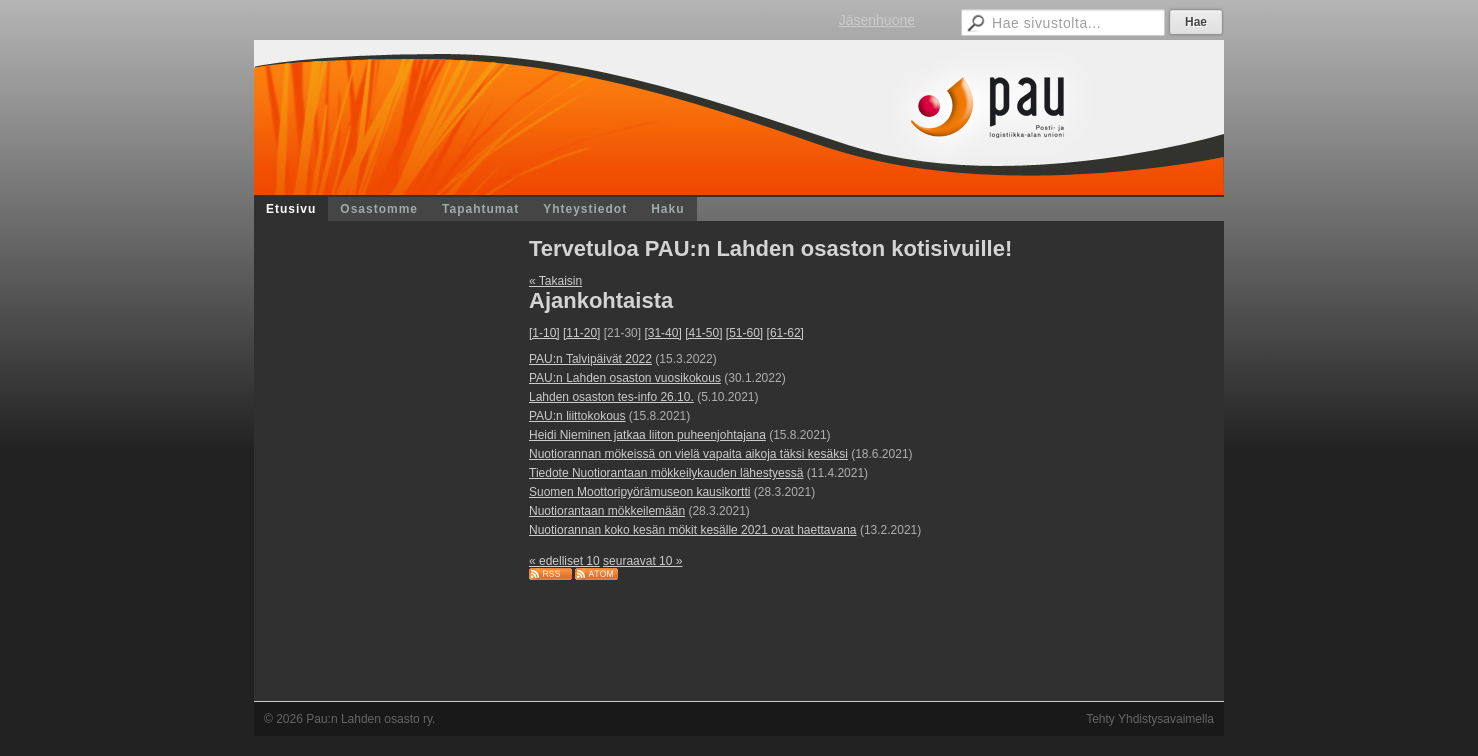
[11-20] (581, 333)
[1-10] (544, 333)
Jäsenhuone (877, 20)
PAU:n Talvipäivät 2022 (590, 359)
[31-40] (662, 333)
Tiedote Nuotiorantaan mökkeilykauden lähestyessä (666, 473)
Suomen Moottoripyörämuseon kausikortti (639, 492)
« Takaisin (555, 281)
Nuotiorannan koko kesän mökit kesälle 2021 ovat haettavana (693, 530)
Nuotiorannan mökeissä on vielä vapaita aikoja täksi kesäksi (688, 454)
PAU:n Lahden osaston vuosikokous (625, 378)
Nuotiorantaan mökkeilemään (607, 511)
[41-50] (703, 333)
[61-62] (785, 333)
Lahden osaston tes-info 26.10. (611, 397)
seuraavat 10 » (642, 561)
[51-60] (744, 333)
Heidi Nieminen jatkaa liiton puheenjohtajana (647, 435)
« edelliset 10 (564, 561)
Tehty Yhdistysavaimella (1150, 719)
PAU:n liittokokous (577, 416)
